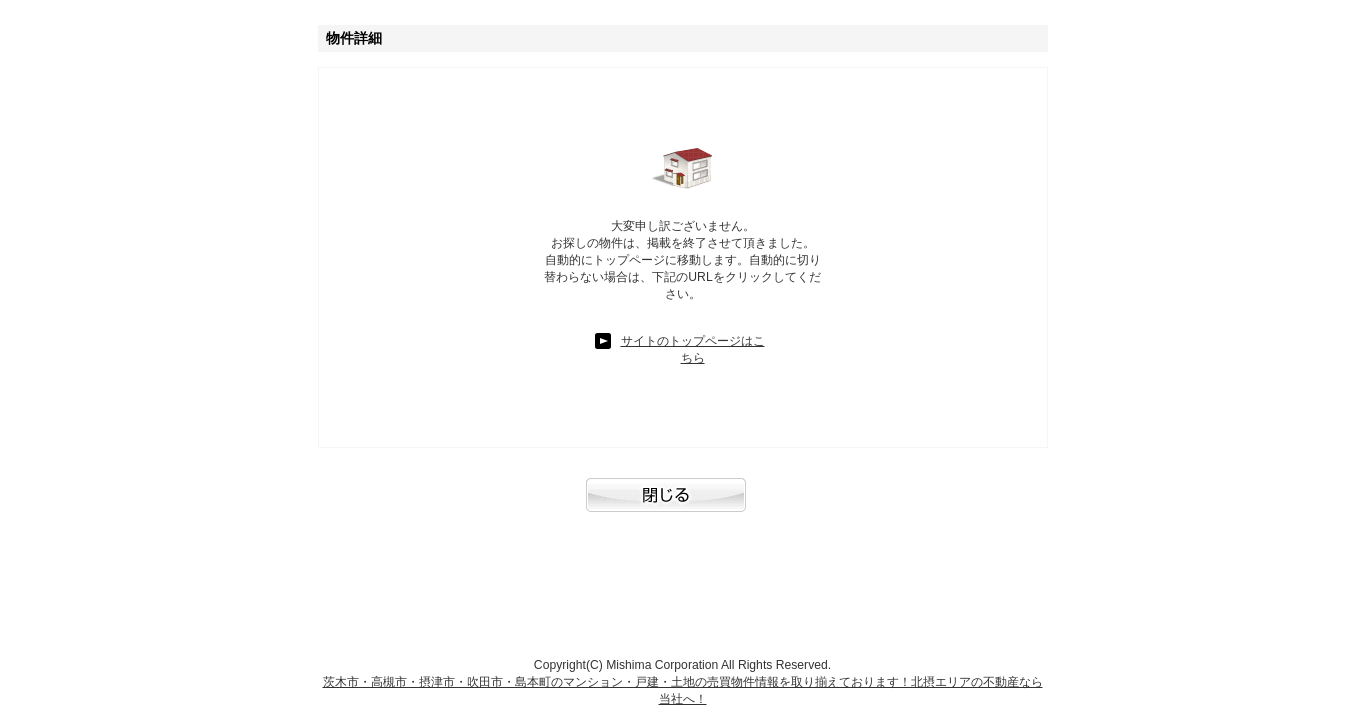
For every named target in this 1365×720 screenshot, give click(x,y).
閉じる (683, 505)
